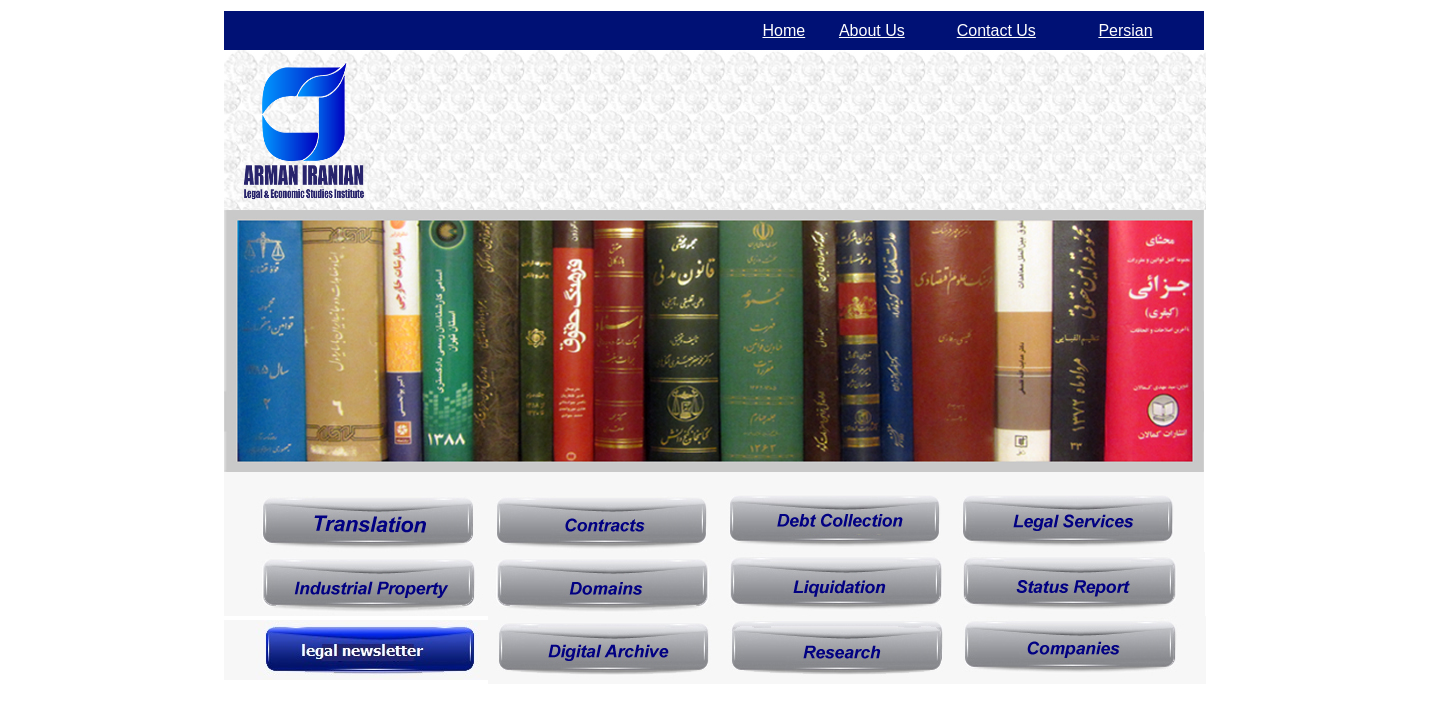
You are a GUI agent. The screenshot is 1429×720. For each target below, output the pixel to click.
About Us (872, 30)
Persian (1125, 30)
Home (784, 30)
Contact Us (996, 30)
